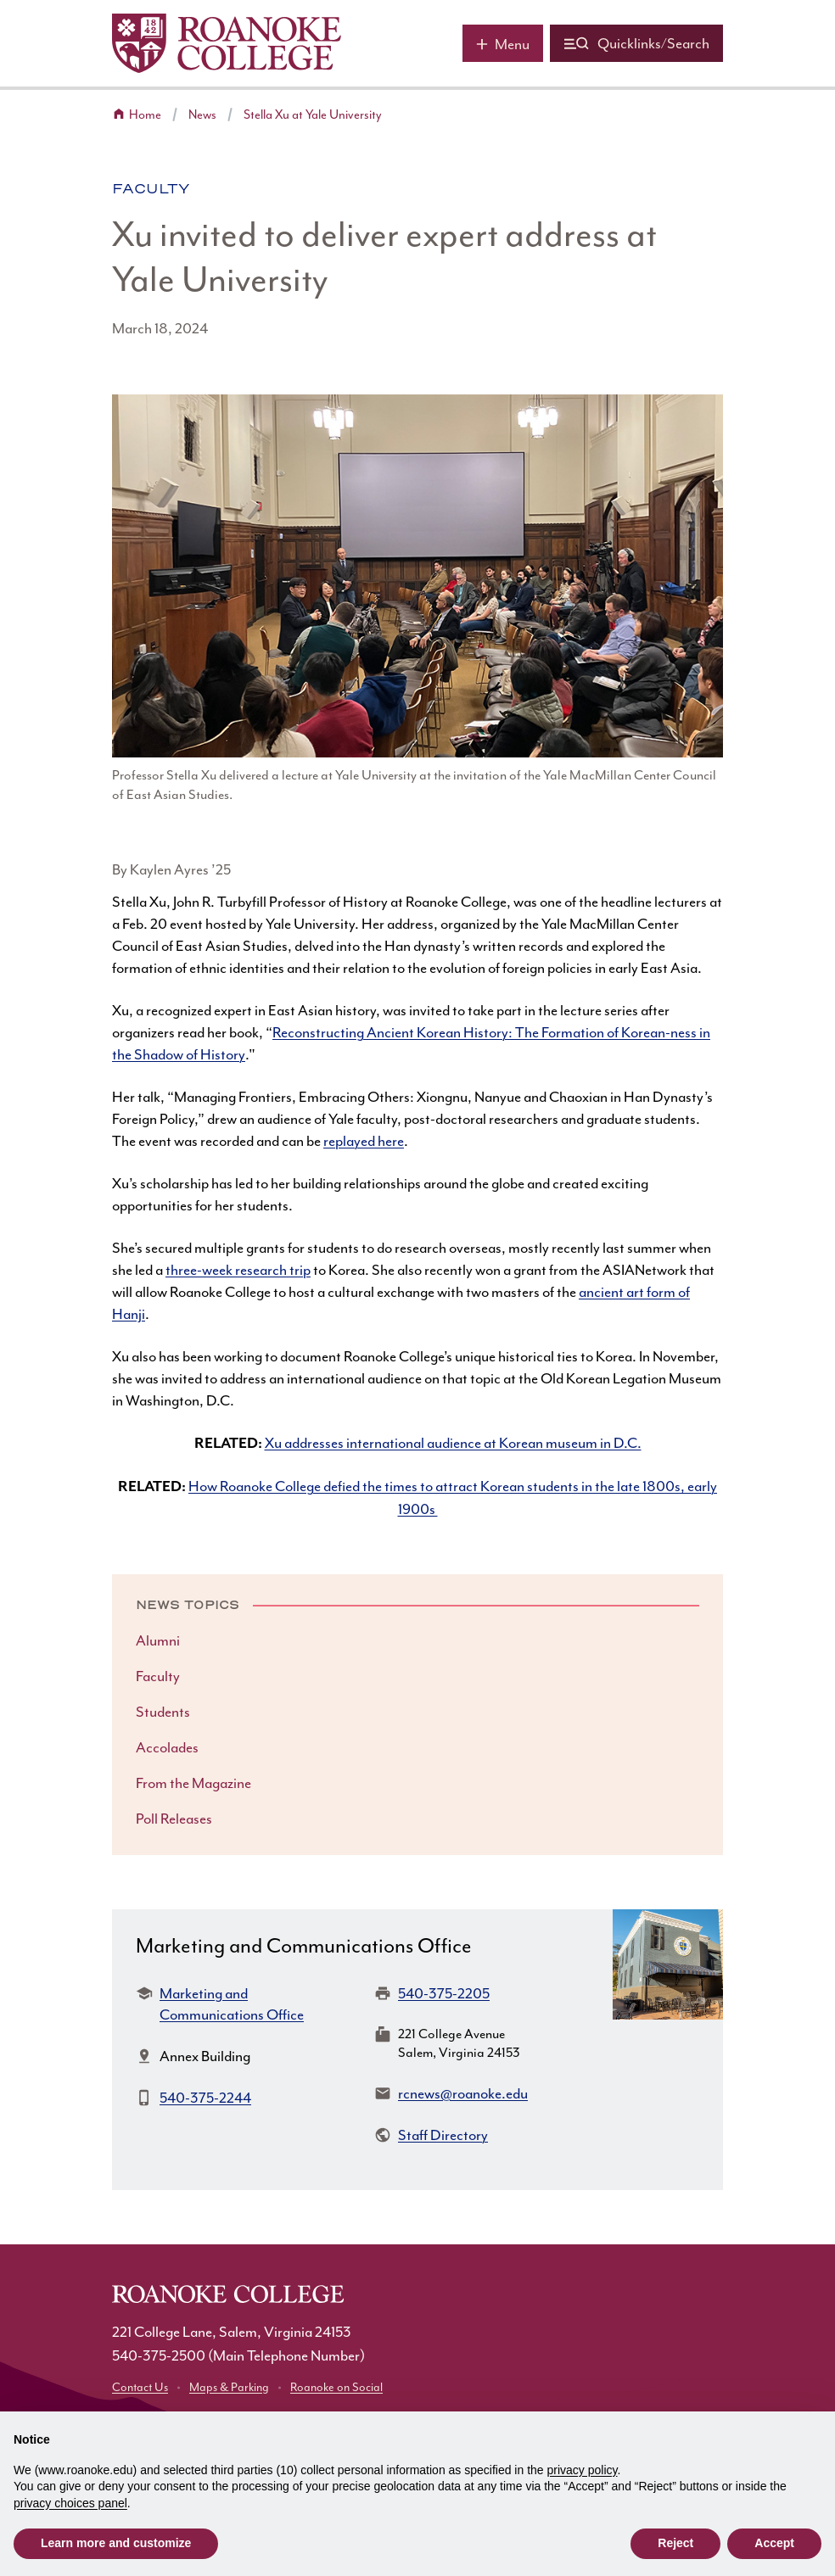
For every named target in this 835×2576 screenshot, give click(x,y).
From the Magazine (193, 1783)
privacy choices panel (70, 2503)
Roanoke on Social (336, 2387)
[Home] (226, 43)
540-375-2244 (205, 2097)
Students (163, 1711)
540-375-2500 (158, 2355)
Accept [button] (774, 2543)
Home (145, 115)
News (202, 115)
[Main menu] (502, 43)
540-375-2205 (444, 1993)
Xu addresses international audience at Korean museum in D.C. (453, 1442)
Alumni (158, 1640)
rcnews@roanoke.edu (463, 2093)
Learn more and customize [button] (116, 2543)
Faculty (151, 189)
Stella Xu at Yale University (313, 115)
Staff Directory (443, 2135)
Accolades (167, 1747)
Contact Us (140, 2387)
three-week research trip (238, 1269)
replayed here (363, 1141)
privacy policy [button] (582, 2470)
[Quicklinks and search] (636, 43)
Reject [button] (675, 2543)
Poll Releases (174, 1818)
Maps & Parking (229, 2387)
